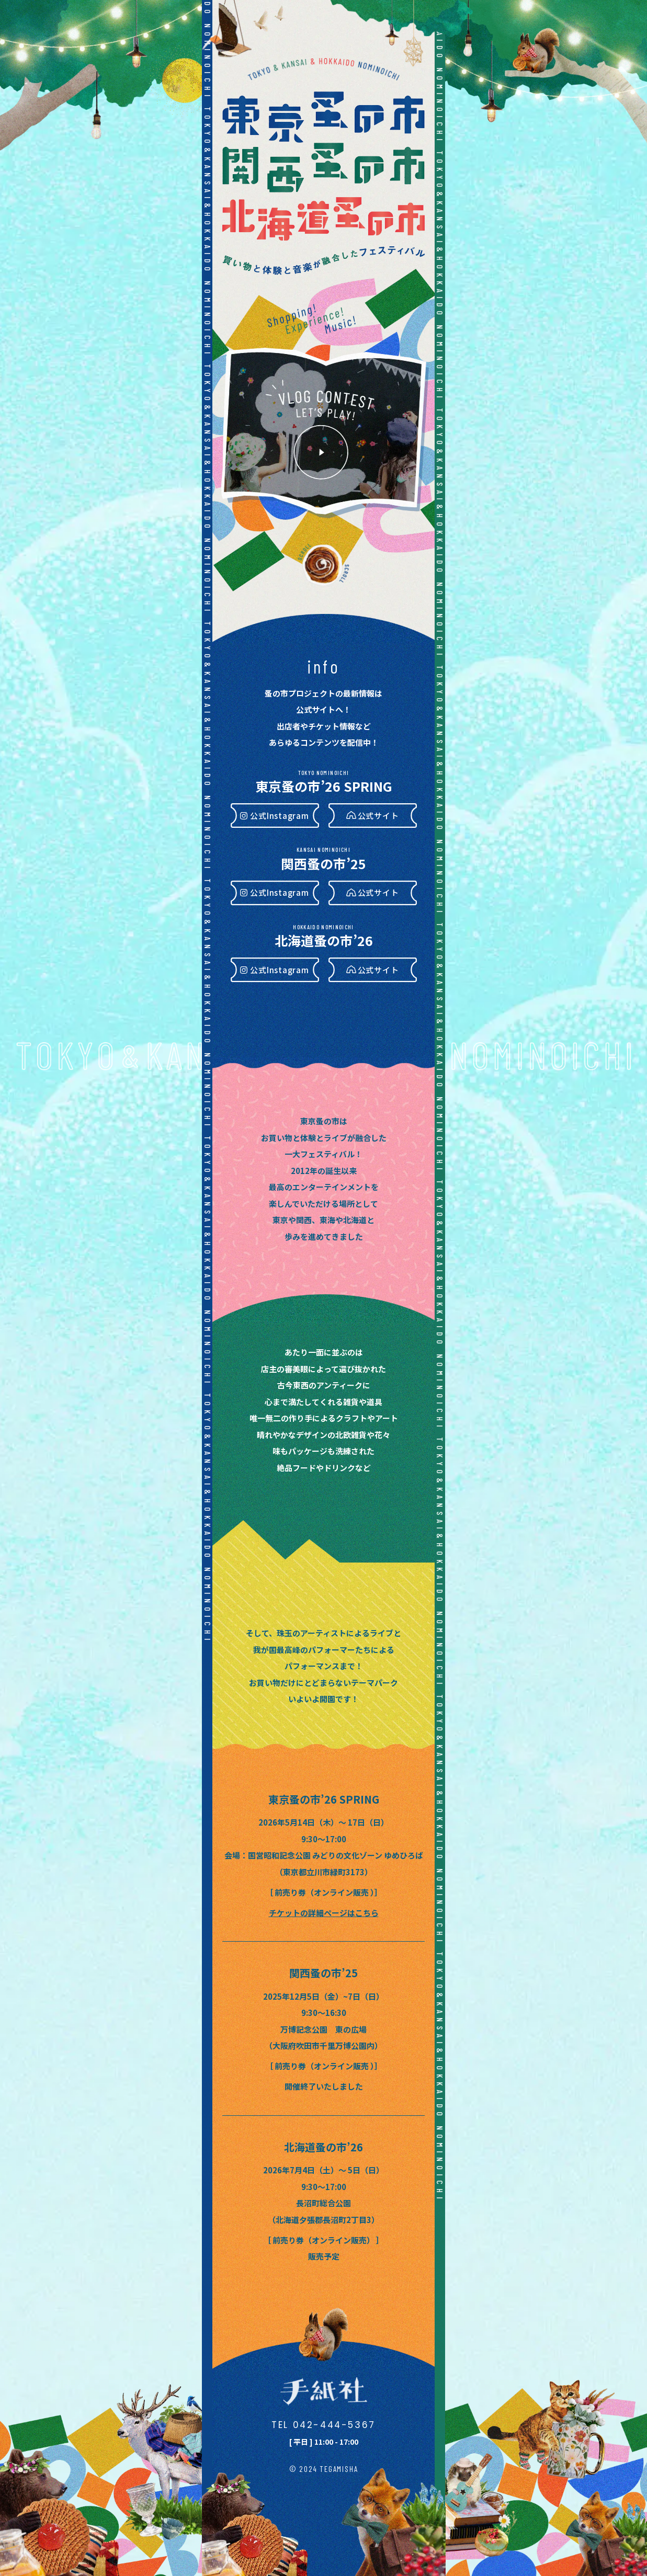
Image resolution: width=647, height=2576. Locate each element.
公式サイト (378, 815)
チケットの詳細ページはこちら (324, 1912)
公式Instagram (279, 815)
